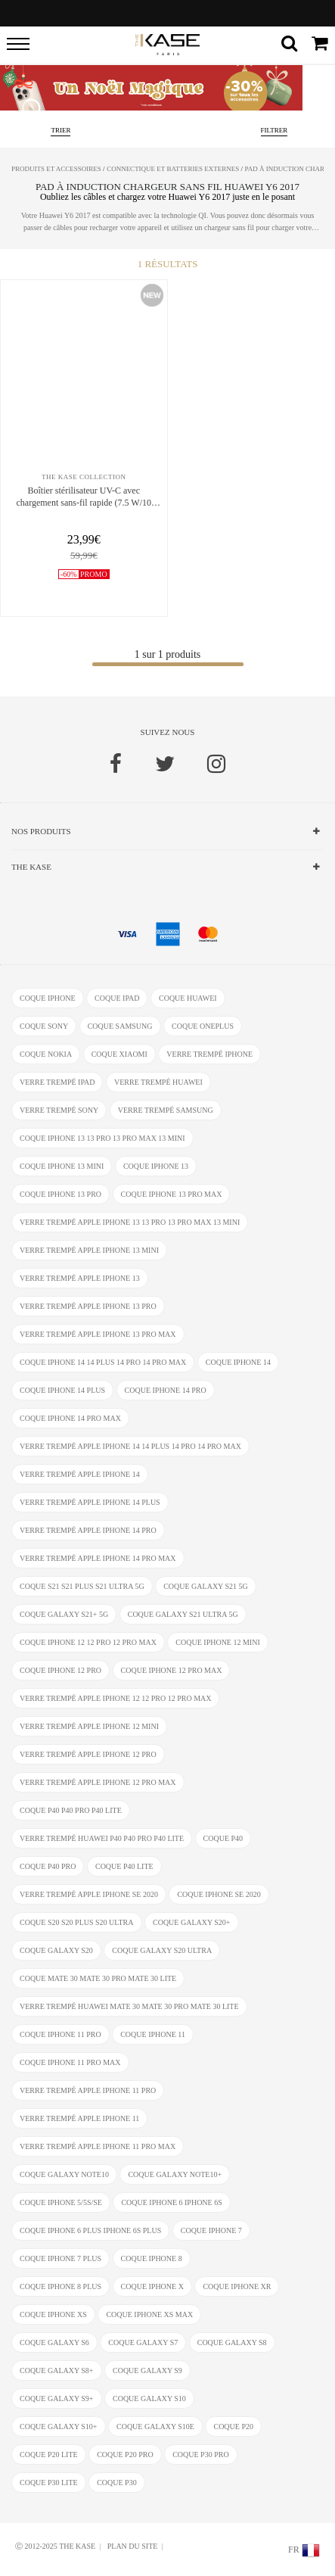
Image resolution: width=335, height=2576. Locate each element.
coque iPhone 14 (238, 1362)
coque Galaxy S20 (56, 1950)
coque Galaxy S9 (147, 2370)
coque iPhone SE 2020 (218, 1894)
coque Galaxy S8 (232, 2342)
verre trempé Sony (59, 1110)
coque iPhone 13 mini (62, 1166)
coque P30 (117, 2482)
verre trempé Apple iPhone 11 (79, 2118)
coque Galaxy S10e (155, 2426)
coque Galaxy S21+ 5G (64, 1614)
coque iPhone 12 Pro (60, 1670)
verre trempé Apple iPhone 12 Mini (89, 1726)
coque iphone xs (53, 2314)
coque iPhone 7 (211, 2230)
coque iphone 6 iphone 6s (171, 2202)
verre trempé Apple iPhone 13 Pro (88, 1306)
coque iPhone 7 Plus (60, 2258)
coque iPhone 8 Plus (60, 2286)
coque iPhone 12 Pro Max (171, 1670)
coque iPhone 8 (151, 2258)
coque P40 (223, 1838)
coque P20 (233, 2426)
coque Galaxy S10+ (59, 2426)
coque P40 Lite (124, 1866)
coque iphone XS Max (149, 2314)
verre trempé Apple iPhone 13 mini (89, 1250)
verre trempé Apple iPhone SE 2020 (89, 1894)
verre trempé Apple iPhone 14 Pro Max (98, 1558)
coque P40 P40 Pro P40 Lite (71, 1810)
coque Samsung (120, 1026)
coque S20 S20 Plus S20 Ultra (77, 1922)
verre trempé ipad (57, 1082)
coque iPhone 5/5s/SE (61, 2202)
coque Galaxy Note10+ (175, 2174)
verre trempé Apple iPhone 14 (80, 1474)
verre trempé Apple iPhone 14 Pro (88, 1530)
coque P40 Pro (48, 1866)
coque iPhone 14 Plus (62, 1390)
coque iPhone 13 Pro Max (171, 1194)
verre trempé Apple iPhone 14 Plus (90, 1502)
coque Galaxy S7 (143, 2342)
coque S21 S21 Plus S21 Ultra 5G (82, 1586)
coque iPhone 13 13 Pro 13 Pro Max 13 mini (102, 1138)
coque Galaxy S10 (149, 2398)
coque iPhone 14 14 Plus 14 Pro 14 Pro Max (103, 1362)
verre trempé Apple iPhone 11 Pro (88, 2090)
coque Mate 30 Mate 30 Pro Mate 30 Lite (98, 1978)
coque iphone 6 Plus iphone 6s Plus (90, 2230)
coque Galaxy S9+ (57, 2398)
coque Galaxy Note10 (64, 2174)
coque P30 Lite (49, 2482)
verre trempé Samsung (165, 1110)
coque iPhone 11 (152, 2034)
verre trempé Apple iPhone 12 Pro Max (98, 1782)
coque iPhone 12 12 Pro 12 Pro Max (88, 1642)
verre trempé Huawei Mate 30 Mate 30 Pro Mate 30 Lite (129, 2006)
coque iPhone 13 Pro (60, 1194)
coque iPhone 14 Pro (165, 1390)
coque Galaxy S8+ (57, 2370)
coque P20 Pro (125, 2454)
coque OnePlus (203, 1026)
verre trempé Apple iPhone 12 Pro (88, 1754)
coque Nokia (46, 1054)
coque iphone (48, 998)
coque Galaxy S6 (54, 2342)
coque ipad (117, 998)
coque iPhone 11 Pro (60, 2034)
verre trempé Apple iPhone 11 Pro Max (97, 2146)
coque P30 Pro (200, 2454)
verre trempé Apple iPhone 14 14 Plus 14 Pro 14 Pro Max (130, 1446)
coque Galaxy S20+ (192, 1922)
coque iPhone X (152, 2286)
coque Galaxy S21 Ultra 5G (183, 1614)
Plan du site (132, 2546)
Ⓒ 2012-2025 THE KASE (55, 2546)
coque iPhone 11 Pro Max (70, 2062)
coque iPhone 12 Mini (217, 1642)
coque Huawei (188, 998)
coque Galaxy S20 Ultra (162, 1950)
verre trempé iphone (209, 1054)
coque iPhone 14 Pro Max (70, 1418)
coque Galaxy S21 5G (205, 1586)
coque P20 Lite (49, 2454)
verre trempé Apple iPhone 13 (80, 1278)
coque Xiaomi (119, 1054)
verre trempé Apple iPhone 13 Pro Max (98, 1334)
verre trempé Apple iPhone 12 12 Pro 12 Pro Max (115, 1698)
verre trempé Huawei (158, 1082)
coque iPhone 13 (155, 1166)
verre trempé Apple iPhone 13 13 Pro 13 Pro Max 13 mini (130, 1222)
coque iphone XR (237, 2286)
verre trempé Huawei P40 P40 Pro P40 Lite (102, 1838)
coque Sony (44, 1026)
